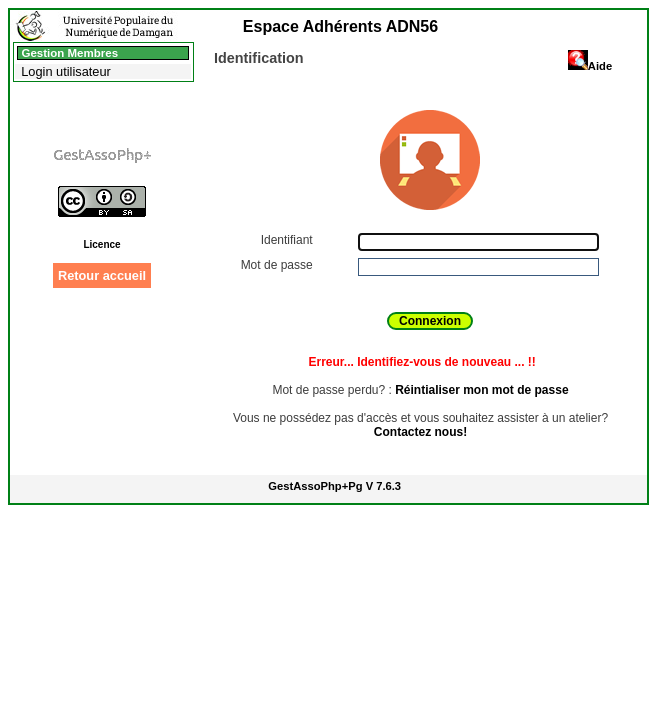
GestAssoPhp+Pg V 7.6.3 (334, 486)
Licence (101, 244)
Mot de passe (278, 265)
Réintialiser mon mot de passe (481, 390)
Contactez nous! (420, 432)
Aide (590, 66)
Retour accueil (102, 275)
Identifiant (288, 240)
